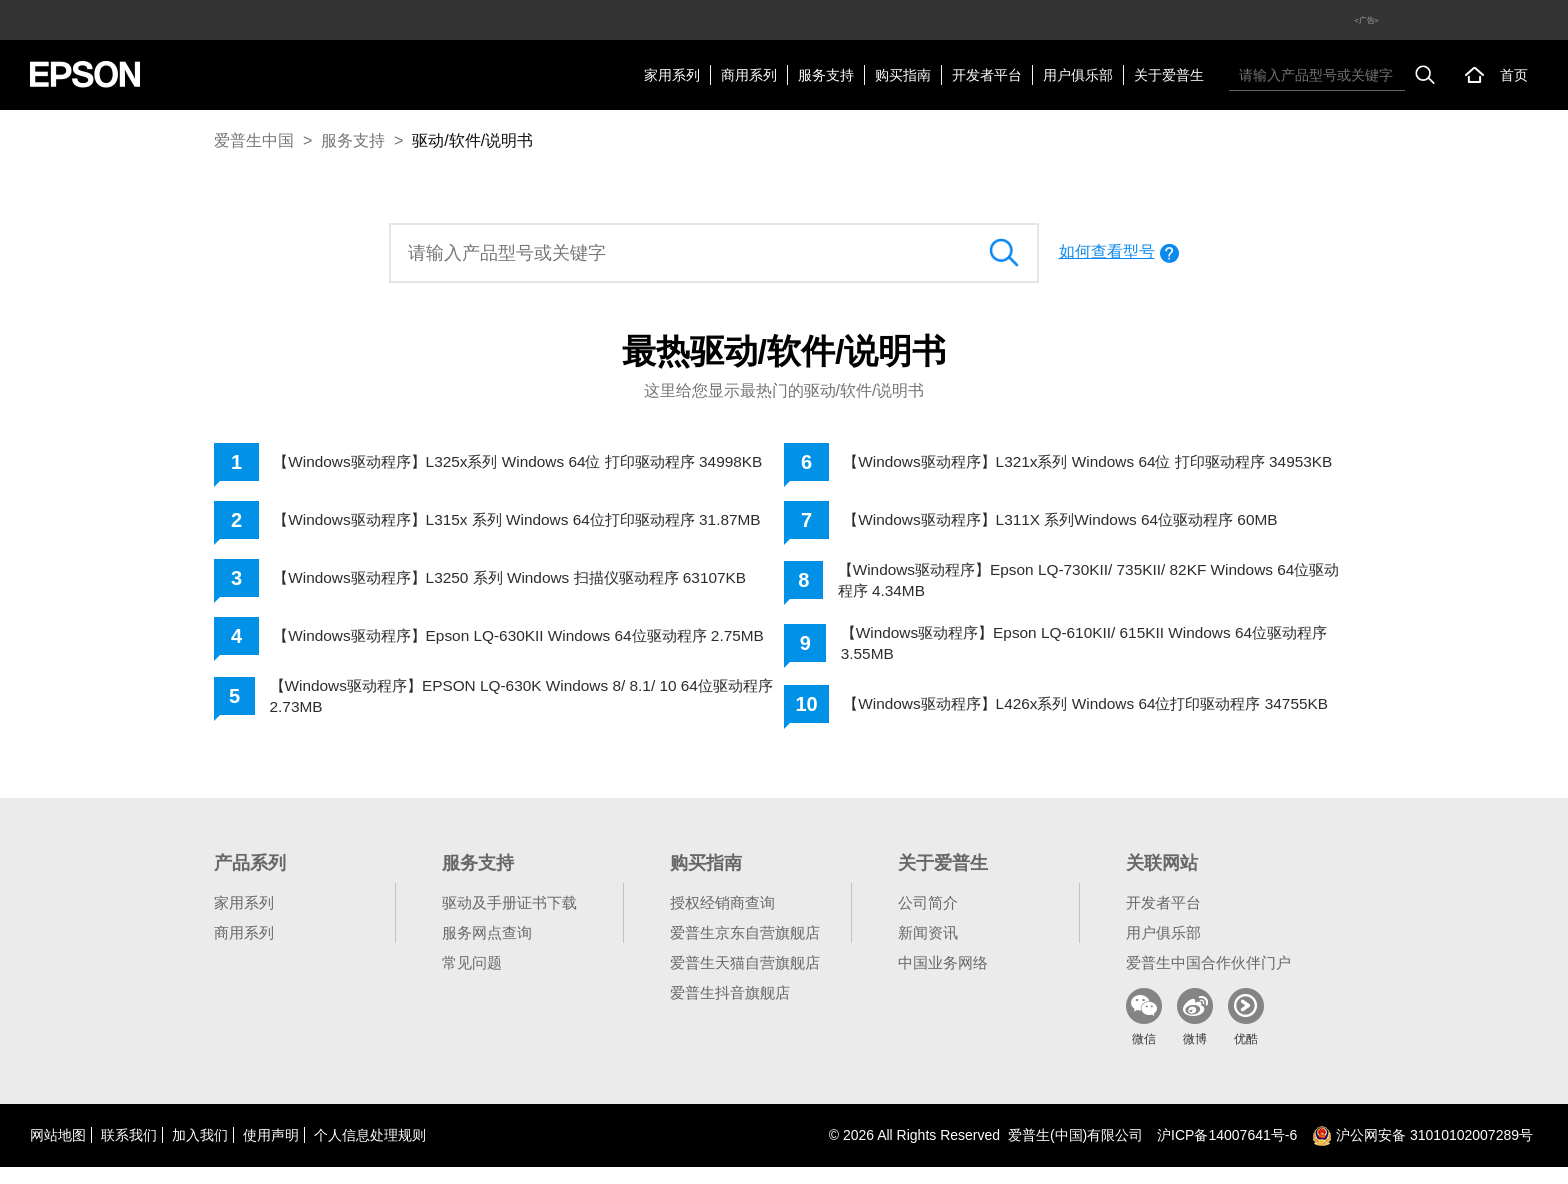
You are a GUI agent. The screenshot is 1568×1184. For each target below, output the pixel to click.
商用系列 (749, 75)
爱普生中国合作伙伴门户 (1208, 979)
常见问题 (472, 979)
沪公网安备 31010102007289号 (1422, 1152)
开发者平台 (987, 75)
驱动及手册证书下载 (509, 919)
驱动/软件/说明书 (472, 140)
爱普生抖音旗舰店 (730, 1009)
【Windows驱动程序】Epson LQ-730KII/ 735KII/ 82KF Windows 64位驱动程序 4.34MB (1092, 586)
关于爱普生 (1169, 75)
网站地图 (58, 1152)
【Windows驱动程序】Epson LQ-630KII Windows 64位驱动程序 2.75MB (501, 651)
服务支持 (826, 75)
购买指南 (903, 75)
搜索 (1425, 75)
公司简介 (928, 919)
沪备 (1227, 1152)
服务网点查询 (487, 949)
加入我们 (200, 1152)
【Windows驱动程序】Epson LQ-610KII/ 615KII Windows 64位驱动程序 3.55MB (1095, 651)
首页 (1514, 75)
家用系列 (672, 75)
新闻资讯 (928, 949)
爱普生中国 (254, 140)
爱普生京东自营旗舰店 (745, 949)
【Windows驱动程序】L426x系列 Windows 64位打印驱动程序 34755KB (1064, 716)
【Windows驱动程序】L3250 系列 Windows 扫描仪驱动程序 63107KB (523, 590)
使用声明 (271, 1152)
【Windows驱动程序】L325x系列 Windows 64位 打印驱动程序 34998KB (496, 464)
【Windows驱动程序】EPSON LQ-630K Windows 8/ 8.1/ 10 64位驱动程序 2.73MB (524, 716)
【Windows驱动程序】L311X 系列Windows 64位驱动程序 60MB (1072, 525)
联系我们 (129, 1152)
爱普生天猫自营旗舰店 (745, 979)
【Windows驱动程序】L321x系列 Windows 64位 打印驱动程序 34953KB (1066, 464)
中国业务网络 (943, 979)
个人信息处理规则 (370, 1152)
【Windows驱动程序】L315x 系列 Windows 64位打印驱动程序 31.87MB (496, 528)
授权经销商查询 (722, 919)
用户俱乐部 (1078, 75)
